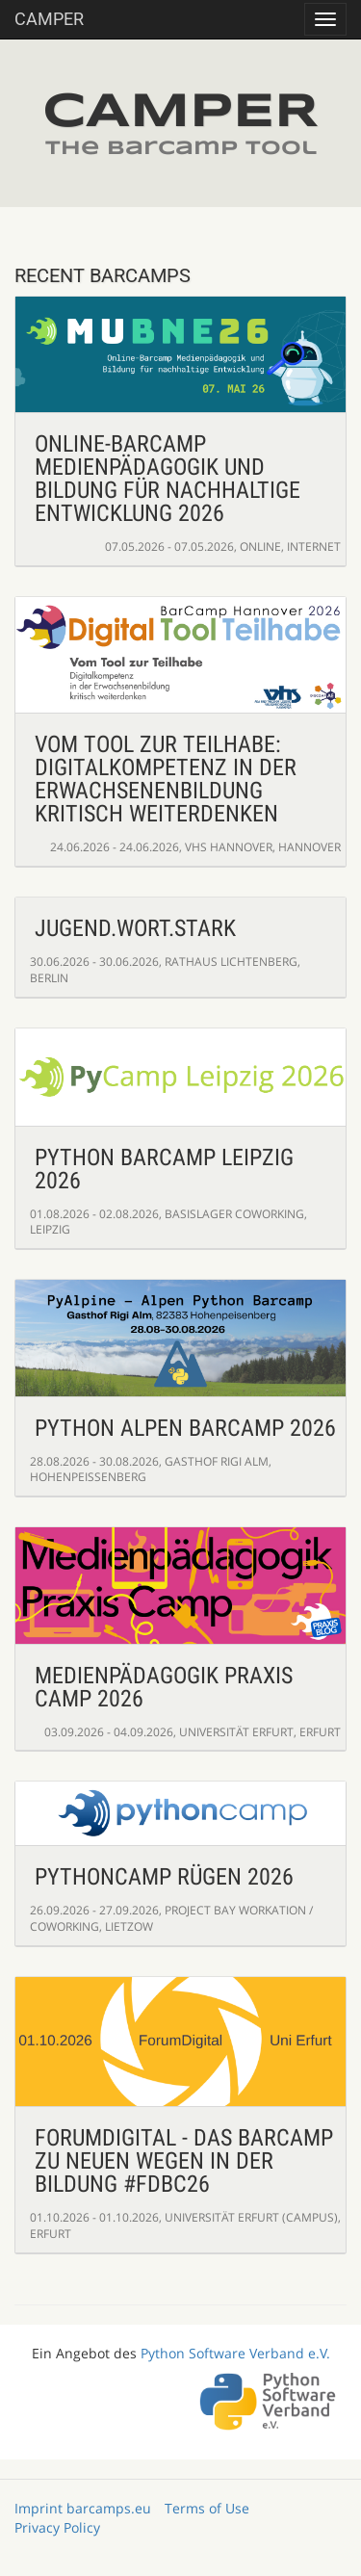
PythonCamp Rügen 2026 (164, 1876)
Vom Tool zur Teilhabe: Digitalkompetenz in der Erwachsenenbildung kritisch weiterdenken (166, 779)
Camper (49, 19)
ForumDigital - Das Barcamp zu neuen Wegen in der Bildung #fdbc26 (184, 2161)
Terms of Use (207, 2508)
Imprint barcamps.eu (82, 2508)
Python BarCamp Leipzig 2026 (164, 1169)
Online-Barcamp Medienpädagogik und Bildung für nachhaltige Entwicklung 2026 (167, 478)
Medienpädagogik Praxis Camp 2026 (164, 1687)
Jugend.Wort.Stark (135, 928)
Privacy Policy (57, 2527)
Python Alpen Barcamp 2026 (185, 1428)
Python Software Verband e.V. (235, 2353)
